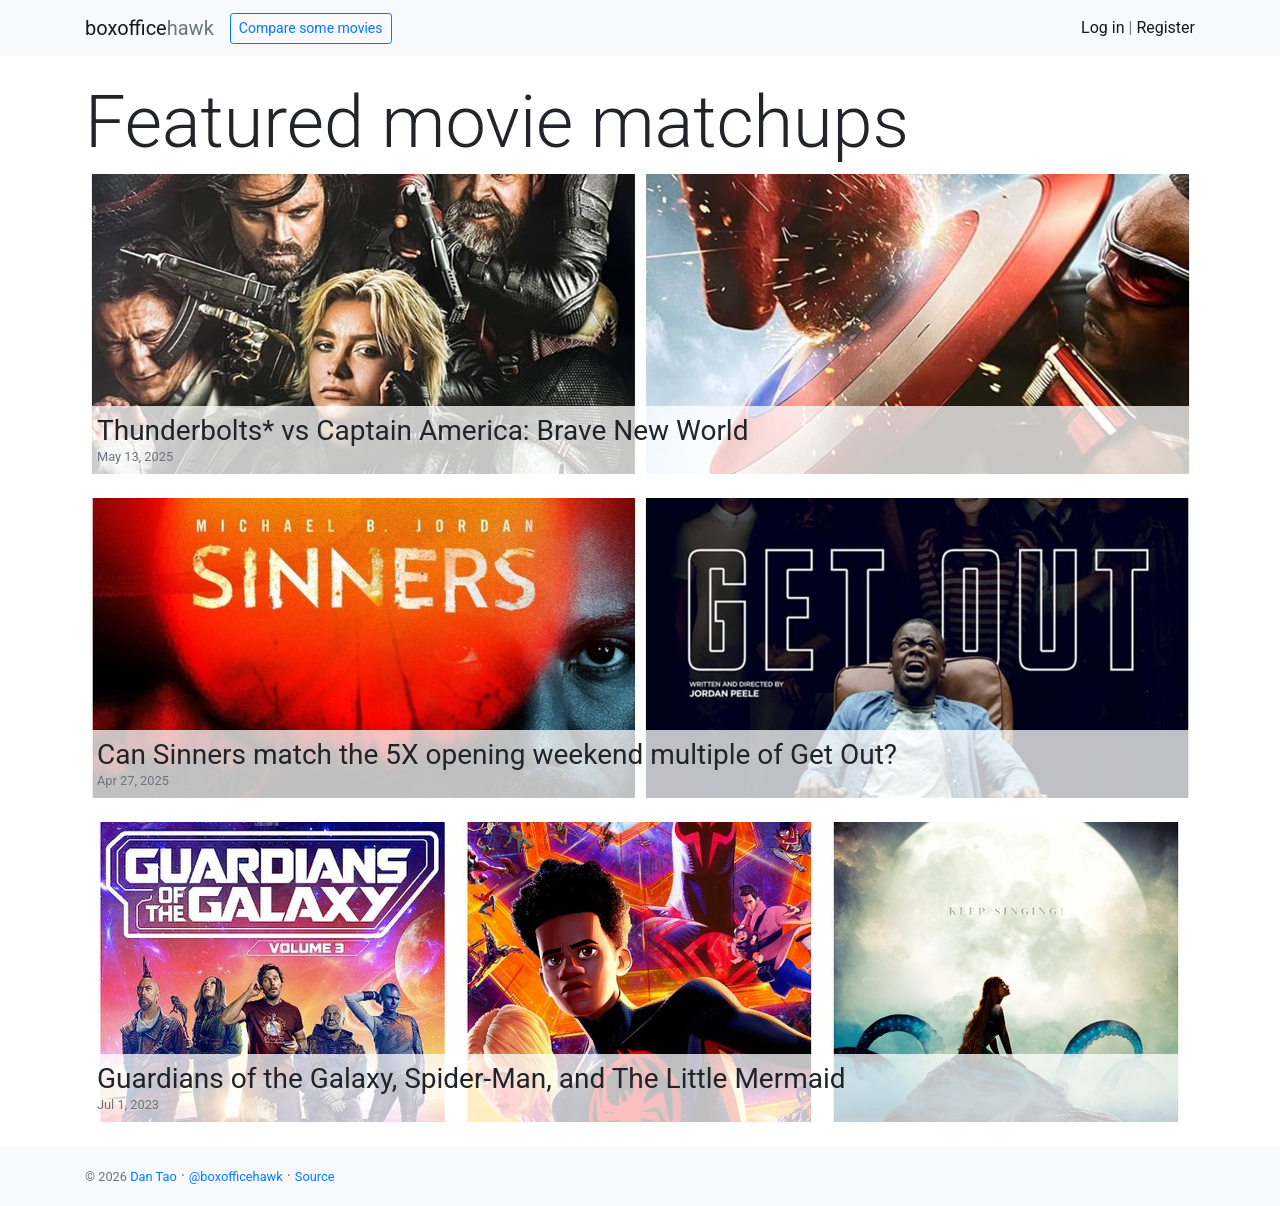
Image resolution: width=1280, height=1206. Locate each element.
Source (315, 1176)
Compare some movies (311, 28)
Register (1165, 27)
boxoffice (149, 28)
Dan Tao (153, 1176)
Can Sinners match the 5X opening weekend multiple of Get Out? (497, 754)
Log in (1102, 27)
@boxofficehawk (236, 1176)
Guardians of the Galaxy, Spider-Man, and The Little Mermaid (471, 1078)
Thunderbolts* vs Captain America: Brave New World (422, 430)
